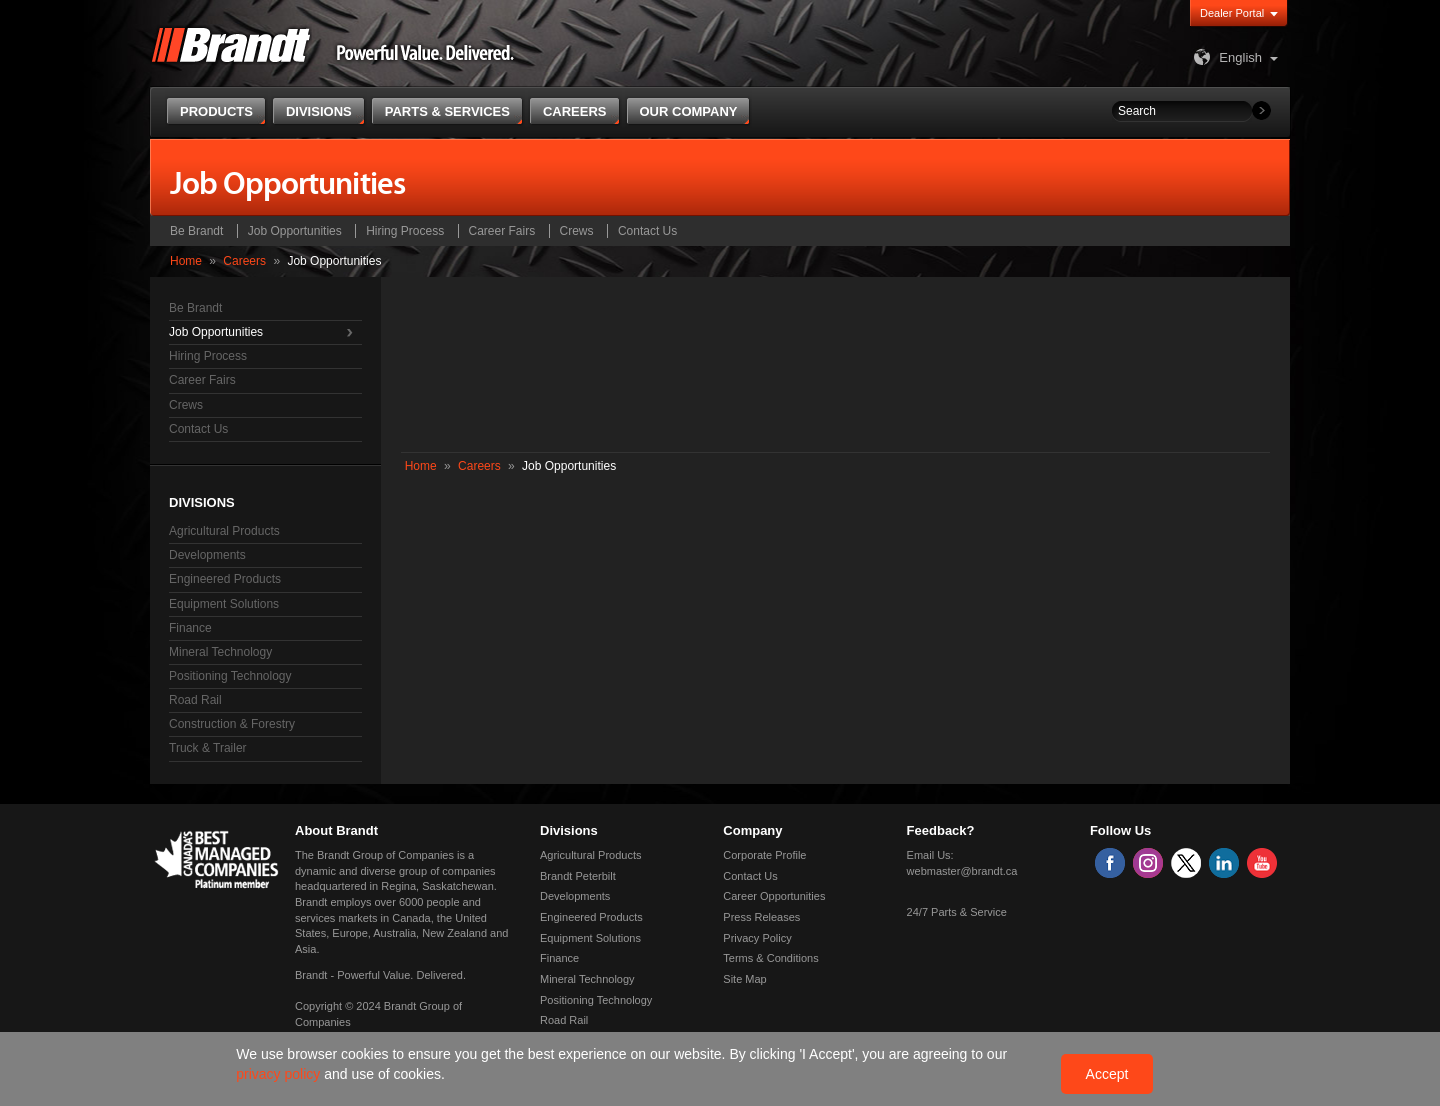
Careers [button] (575, 111)
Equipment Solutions (224, 604)
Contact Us (647, 231)
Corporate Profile (764, 855)
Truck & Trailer (208, 748)
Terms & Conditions (770, 958)
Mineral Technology (220, 652)
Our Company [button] (689, 111)
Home (186, 261)
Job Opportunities (295, 231)
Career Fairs (502, 231)
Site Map (744, 979)
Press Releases (761, 917)
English (1225, 57)
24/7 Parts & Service (957, 912)
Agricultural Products (224, 531)
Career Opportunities (774, 896)
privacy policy (280, 1074)
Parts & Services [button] (447, 111)
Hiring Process (405, 231)
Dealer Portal (1232, 13)
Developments (207, 555)
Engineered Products (225, 579)
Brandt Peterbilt (578, 876)
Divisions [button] (319, 111)
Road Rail (195, 700)
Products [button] (216, 111)
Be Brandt (196, 231)
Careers (244, 261)
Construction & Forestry (232, 724)
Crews (577, 231)
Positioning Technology (230, 676)
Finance (190, 628)
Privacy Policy (757, 938)
